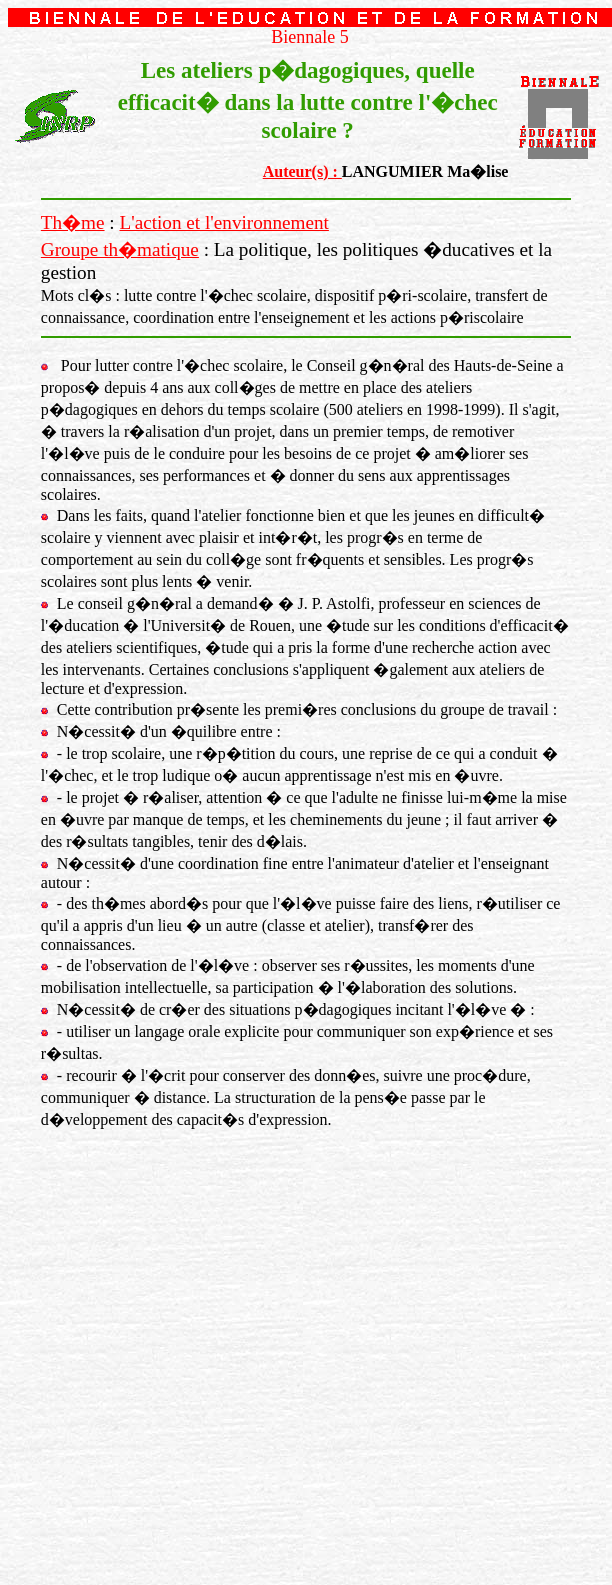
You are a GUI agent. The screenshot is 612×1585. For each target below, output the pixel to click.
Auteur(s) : (302, 171)
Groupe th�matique (120, 249)
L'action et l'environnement (224, 222)
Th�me (73, 222)
